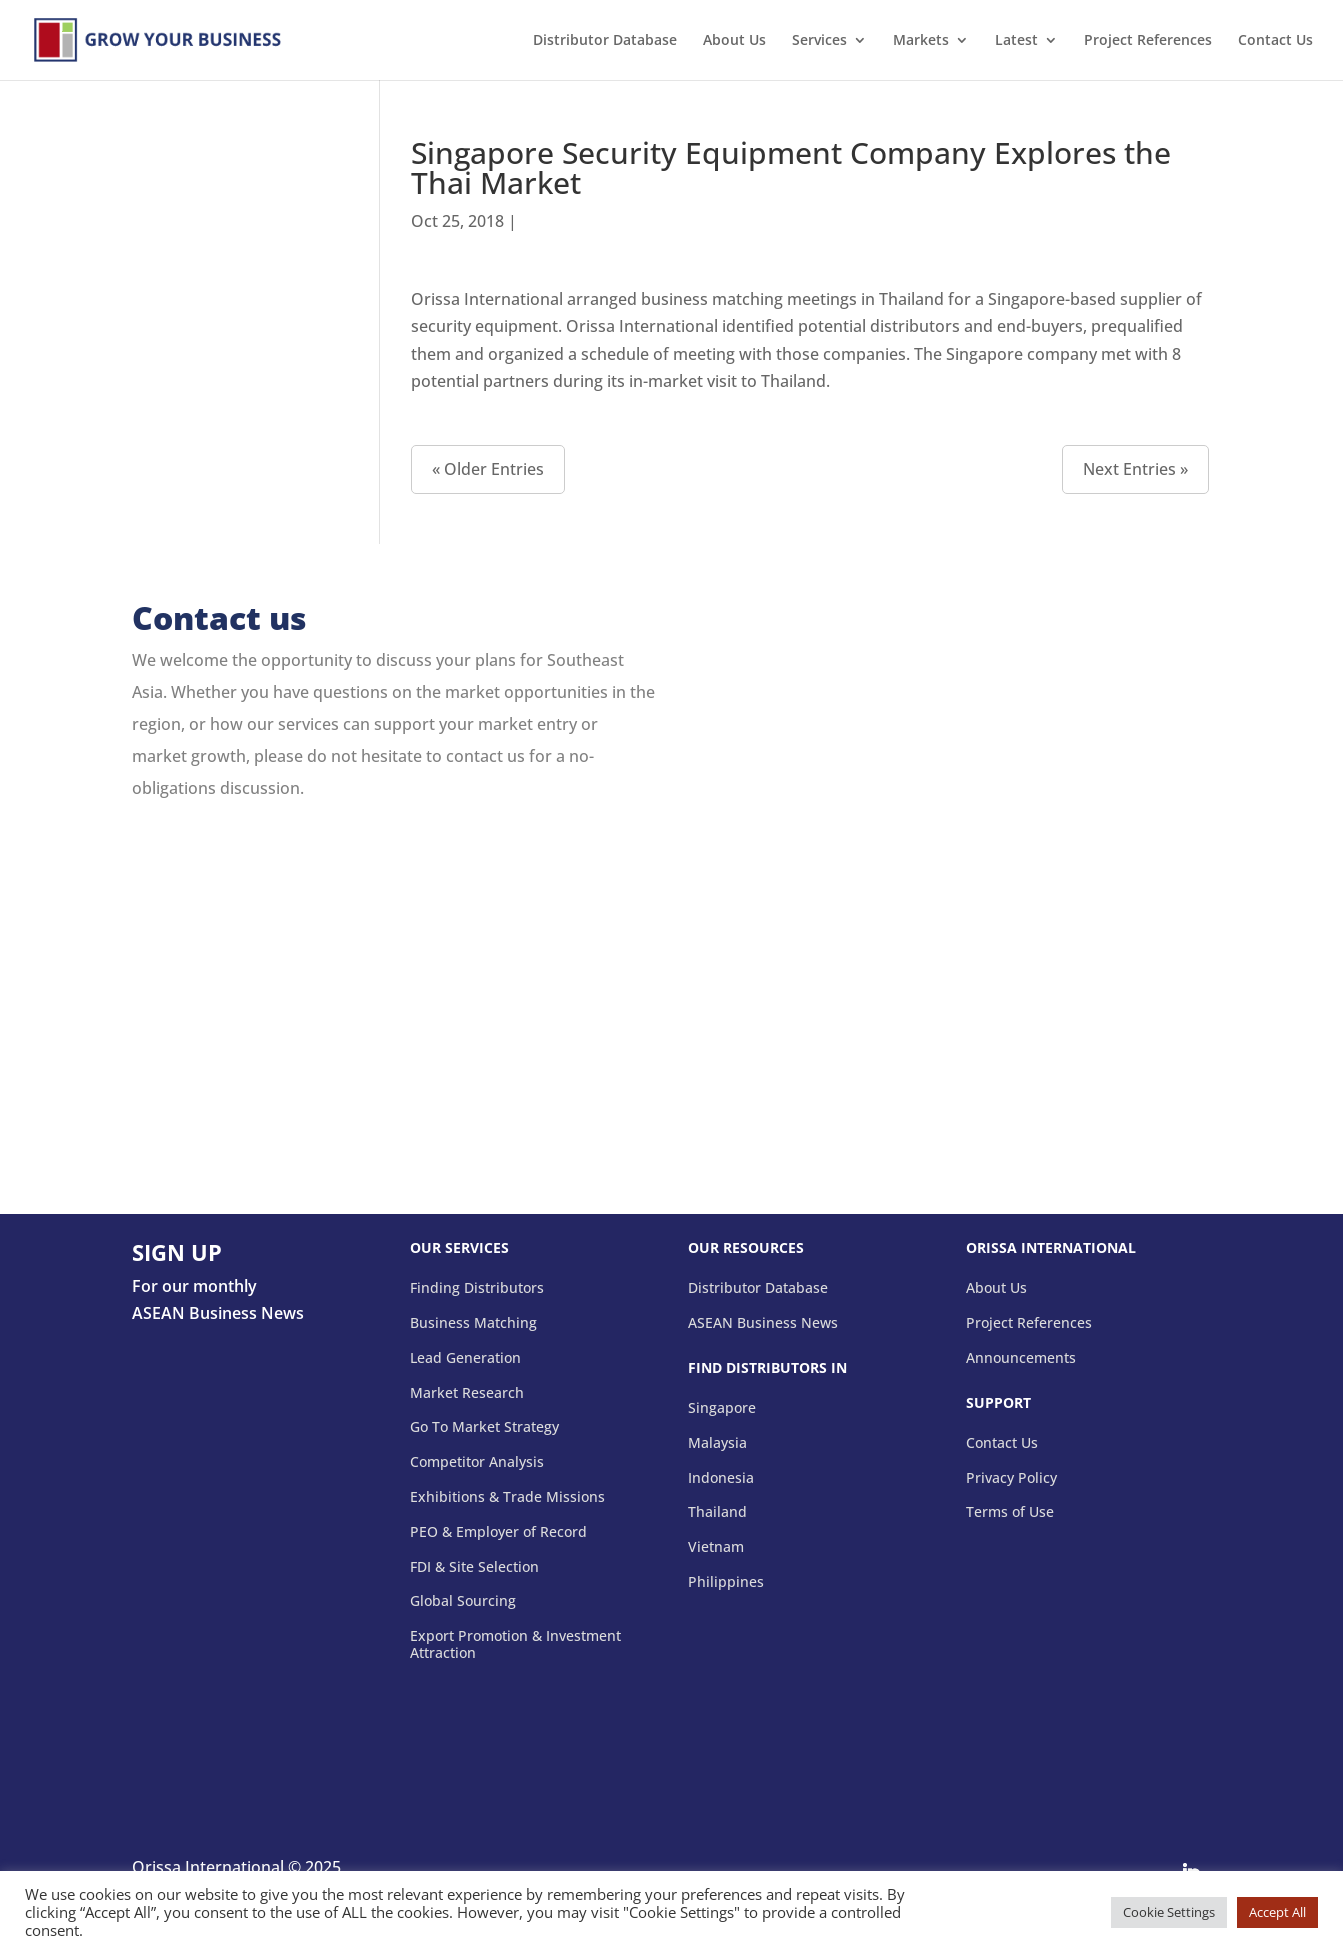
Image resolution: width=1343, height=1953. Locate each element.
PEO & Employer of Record (498, 1532)
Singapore (722, 1408)
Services (819, 41)
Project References (1148, 41)
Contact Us (1275, 41)
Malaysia (717, 1443)
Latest (1016, 41)
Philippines (726, 1582)
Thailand (717, 1512)
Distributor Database (605, 41)
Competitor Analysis (477, 1462)
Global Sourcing (463, 1601)
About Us (734, 41)
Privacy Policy (1011, 1478)
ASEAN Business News (763, 1323)
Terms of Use (1010, 1512)
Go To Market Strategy (484, 1427)
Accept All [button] (1277, 1912)
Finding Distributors (477, 1288)
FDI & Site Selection (474, 1567)
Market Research (467, 1393)
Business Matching (473, 1323)
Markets (921, 41)
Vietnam (716, 1547)
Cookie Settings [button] (1169, 1912)
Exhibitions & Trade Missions (507, 1497)
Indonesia (721, 1478)
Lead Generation (465, 1358)
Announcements (1021, 1358)
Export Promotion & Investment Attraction (515, 1645)
